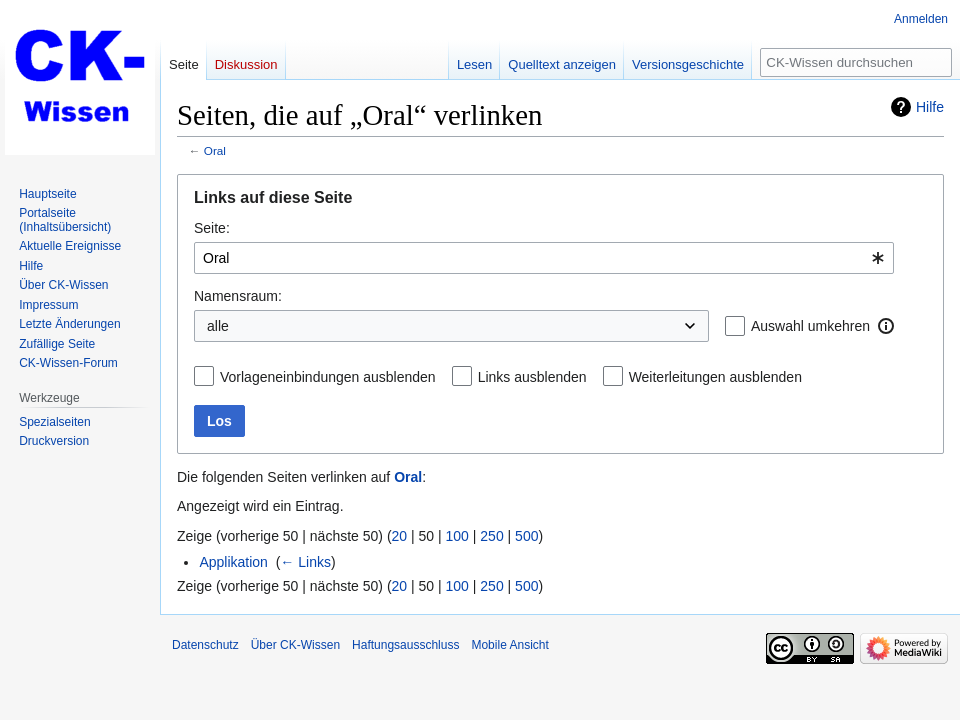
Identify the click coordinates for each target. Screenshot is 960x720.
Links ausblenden (532, 377)
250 (491, 536)
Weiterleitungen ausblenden (715, 377)
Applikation (233, 562)
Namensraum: (238, 296)
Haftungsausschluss (405, 645)
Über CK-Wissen (295, 645)
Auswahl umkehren (810, 326)
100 (457, 536)
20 (400, 536)
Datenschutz (205, 645)
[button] (886, 326)
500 (526, 536)
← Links (305, 562)
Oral (215, 150)
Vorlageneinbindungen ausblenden (328, 377)
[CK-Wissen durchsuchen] (856, 62)
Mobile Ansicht (509, 645)
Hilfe (930, 107)
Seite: (212, 228)
